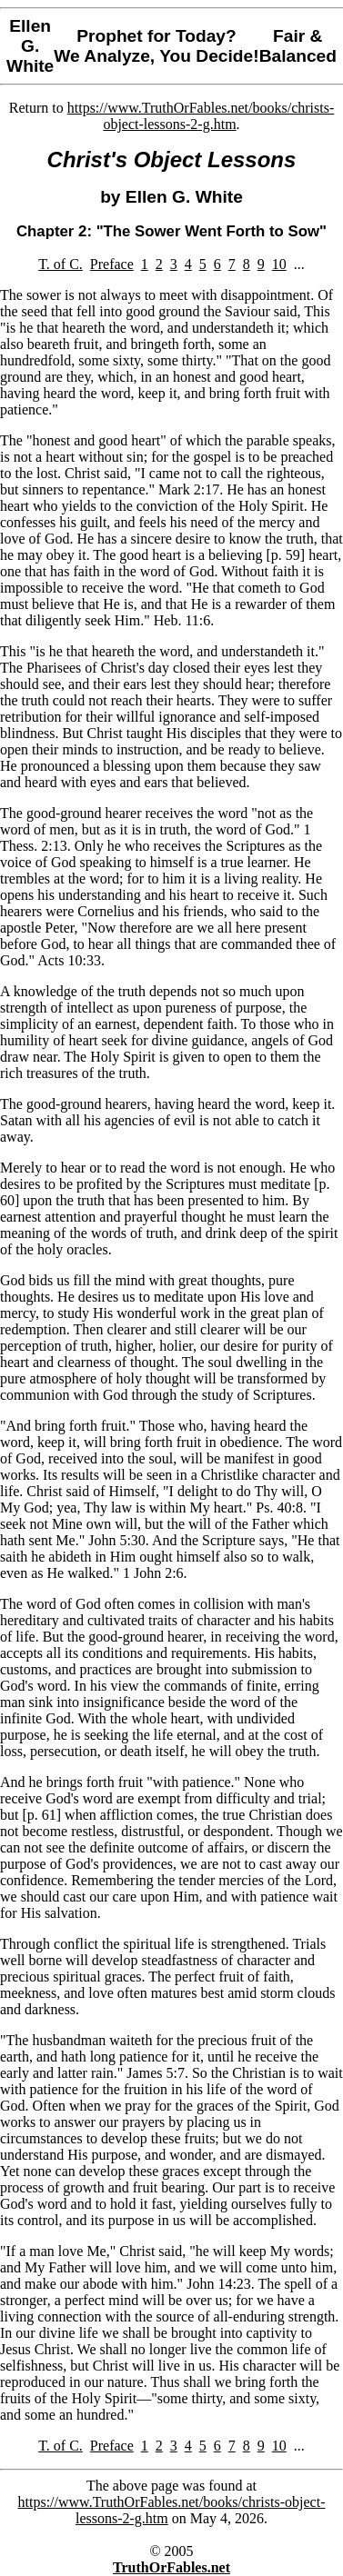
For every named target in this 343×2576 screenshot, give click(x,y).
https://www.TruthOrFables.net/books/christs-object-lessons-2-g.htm (200, 116)
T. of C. (60, 264)
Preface (112, 264)
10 (279, 264)
